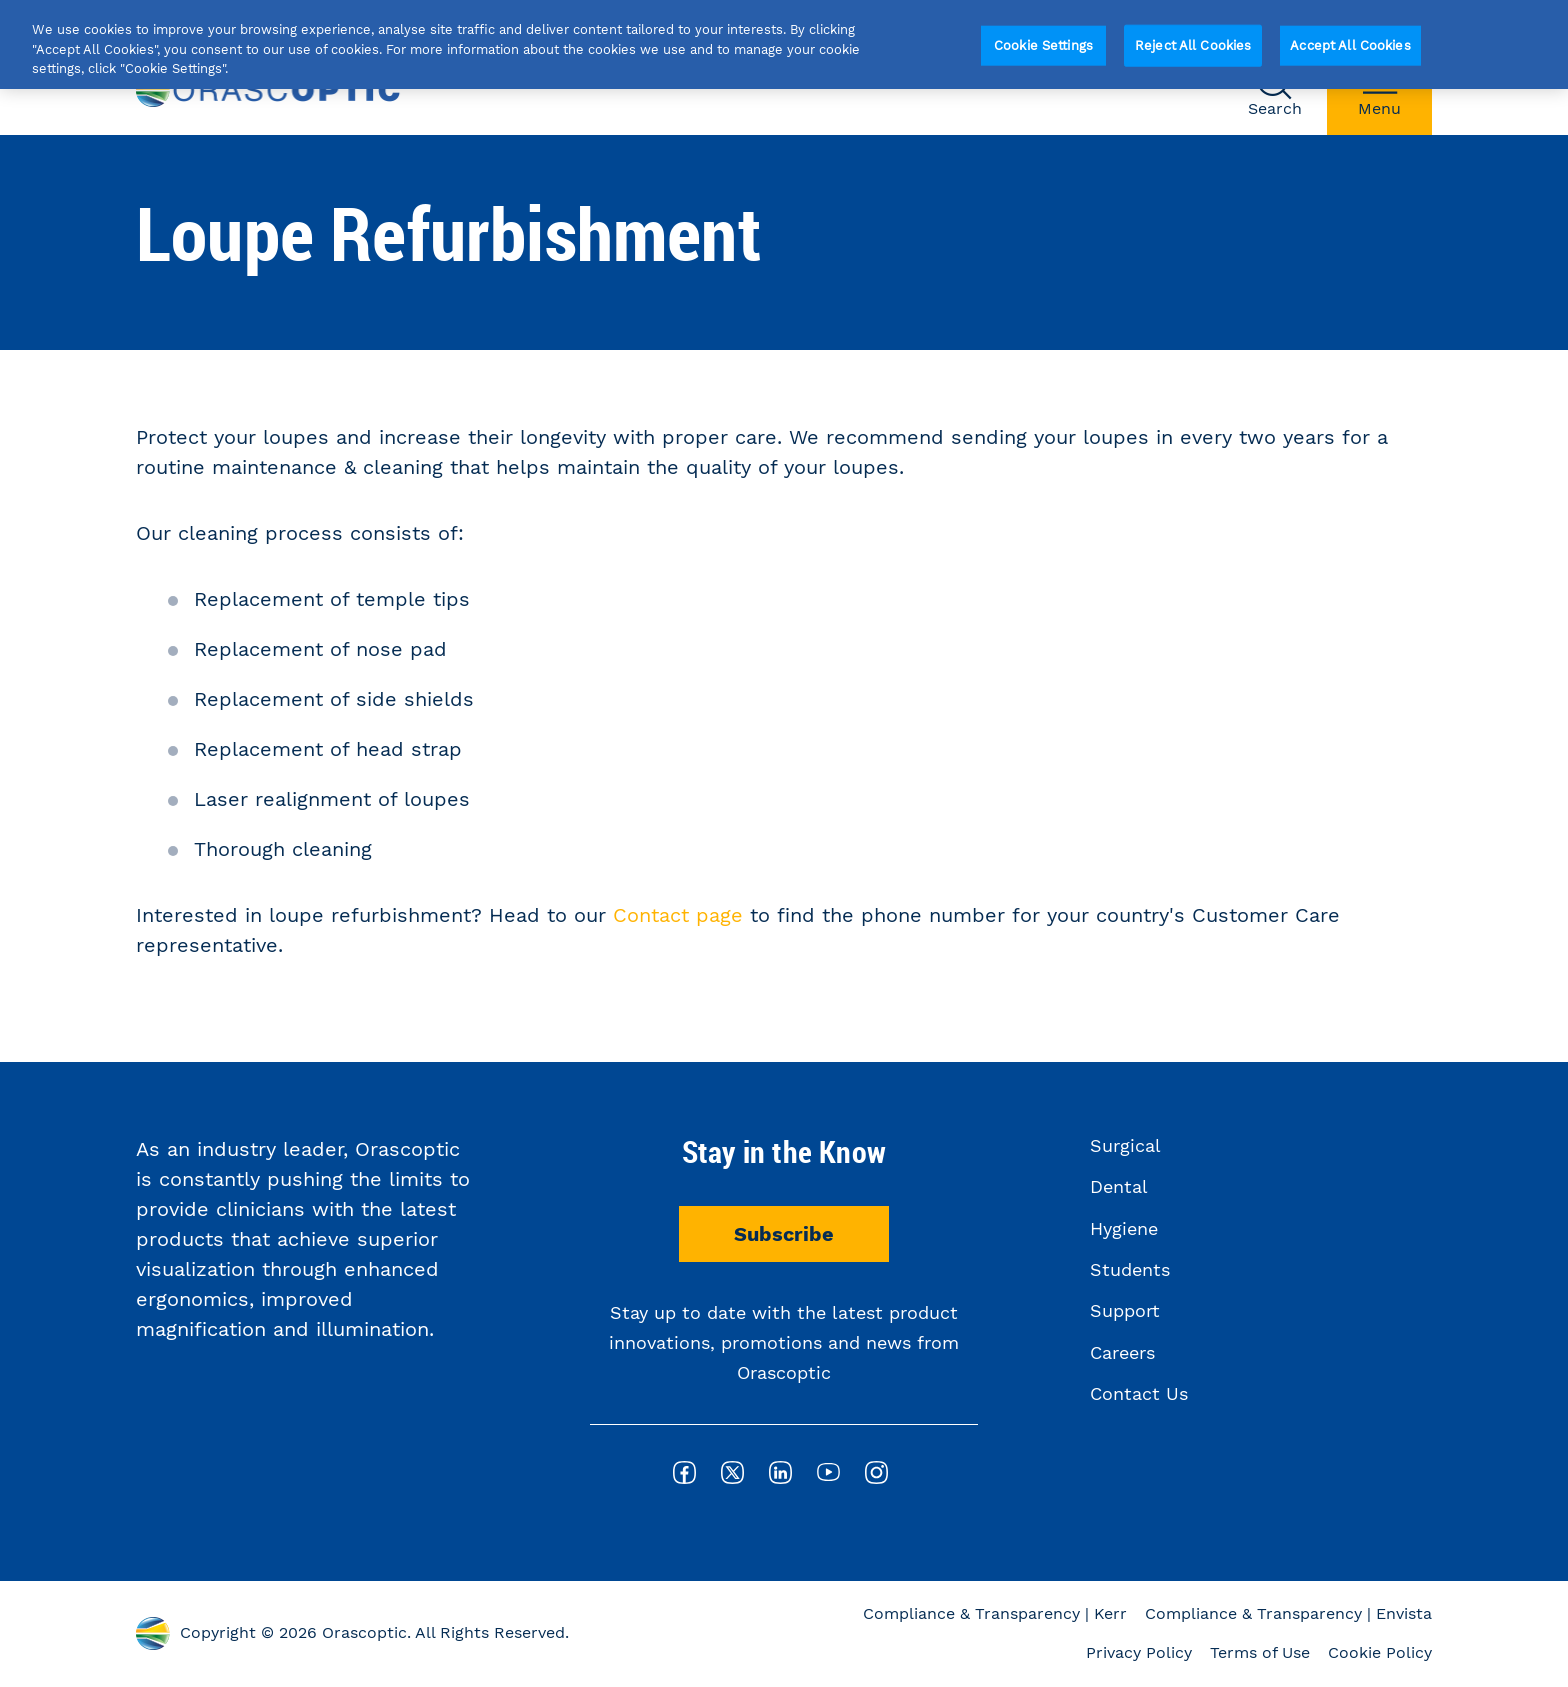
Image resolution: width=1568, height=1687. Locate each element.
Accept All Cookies (1350, 45)
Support (1125, 1310)
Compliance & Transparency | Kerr (995, 1613)
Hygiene (1124, 1228)
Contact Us (1139, 1393)
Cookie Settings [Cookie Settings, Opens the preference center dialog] (1043, 45)
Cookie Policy (1380, 1652)
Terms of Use (1260, 1652)
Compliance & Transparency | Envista (1288, 1613)
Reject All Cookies (1193, 45)
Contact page (678, 915)
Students (1130, 1269)
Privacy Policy (1139, 1652)
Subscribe (784, 1234)
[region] (784, 44)
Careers (1122, 1352)
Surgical (1125, 1145)
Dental (1119, 1186)
